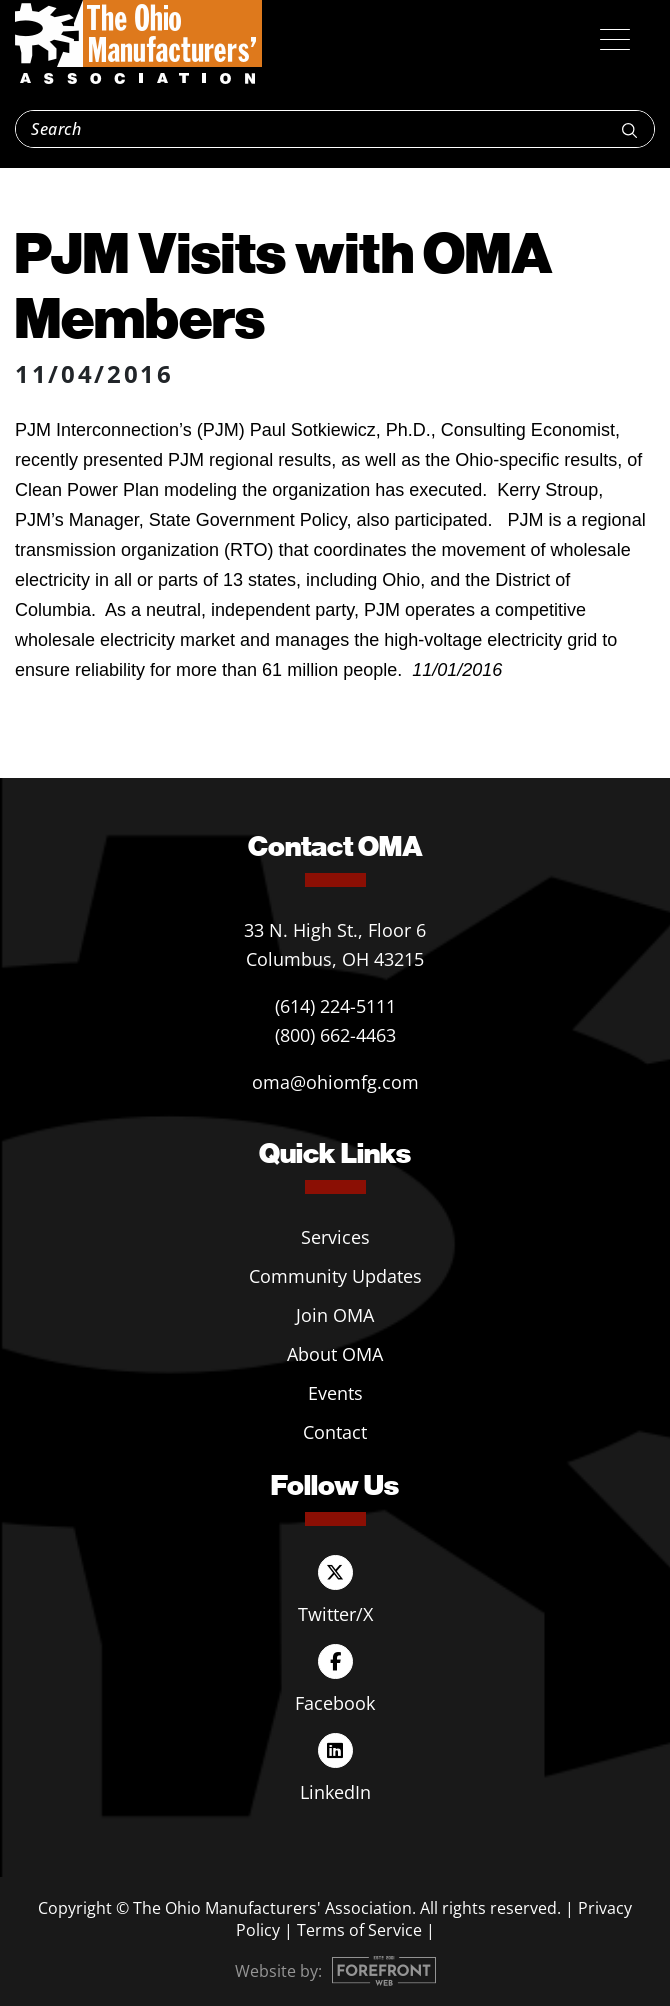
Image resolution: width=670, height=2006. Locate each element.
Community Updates (335, 1276)
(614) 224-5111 (335, 1006)
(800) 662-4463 (335, 1035)
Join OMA (335, 1315)
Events (335, 1393)
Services (335, 1237)
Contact (335, 1432)
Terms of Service (359, 1930)
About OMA (335, 1354)
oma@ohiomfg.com (335, 1082)
